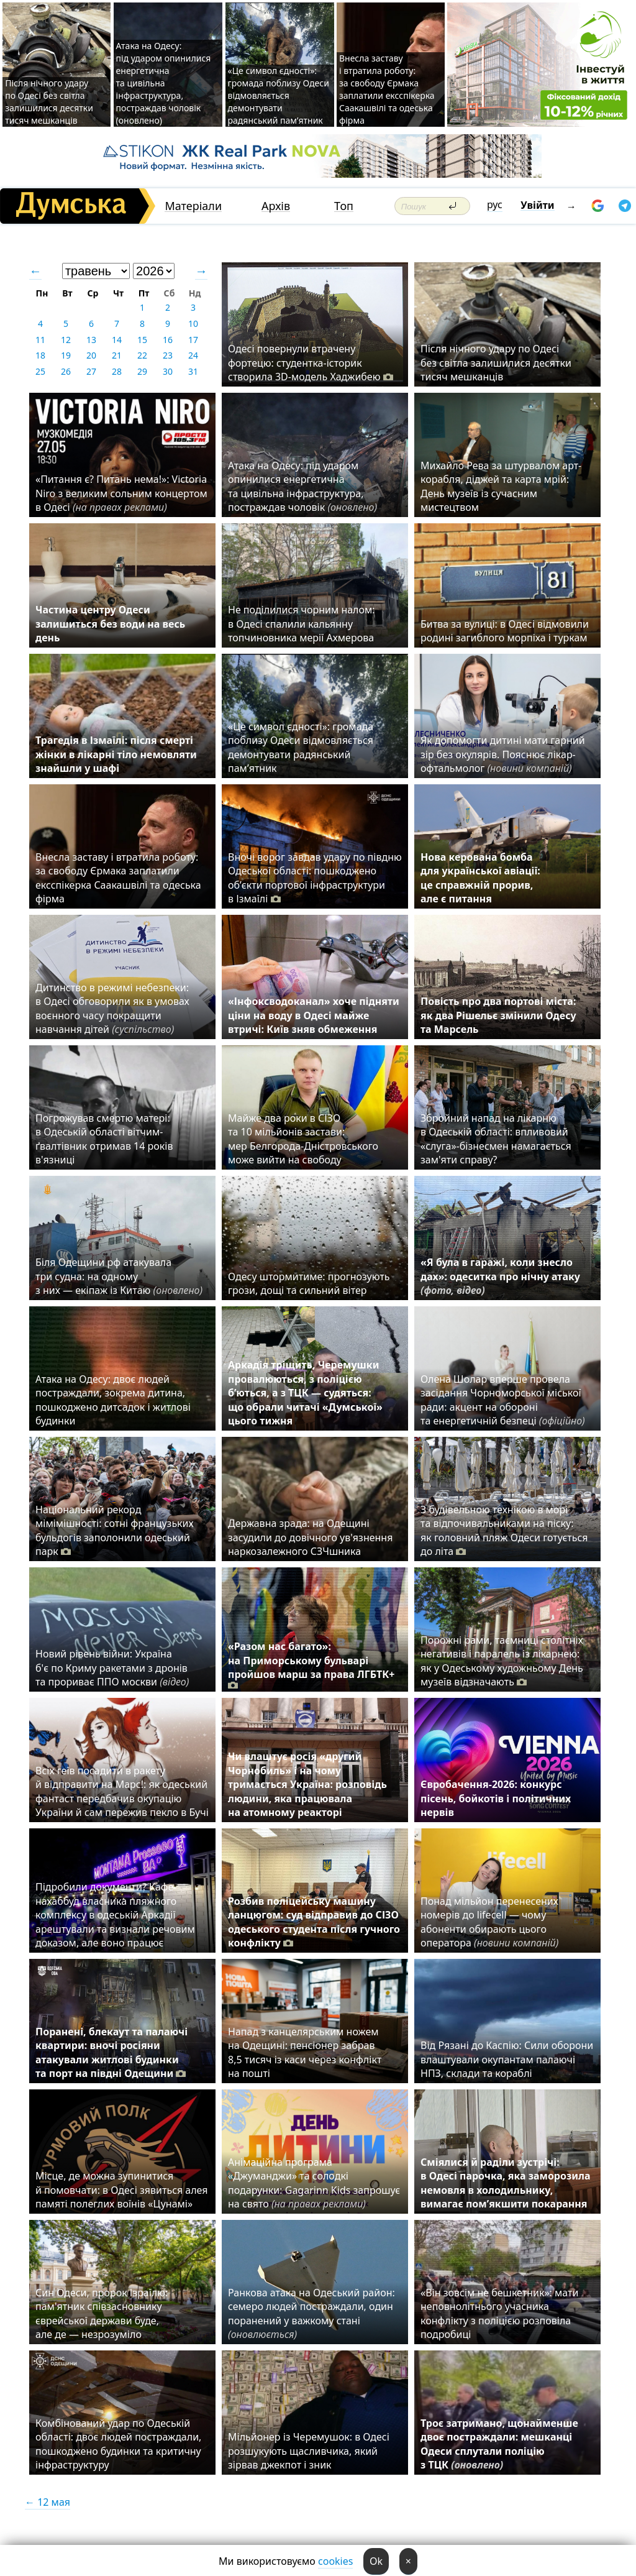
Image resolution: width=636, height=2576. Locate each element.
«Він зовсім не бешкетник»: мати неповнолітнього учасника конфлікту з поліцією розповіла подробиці (499, 2313)
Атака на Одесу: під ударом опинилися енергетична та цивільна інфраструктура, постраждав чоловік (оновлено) (163, 83)
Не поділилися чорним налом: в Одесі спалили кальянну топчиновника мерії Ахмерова (301, 623)
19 (66, 355)
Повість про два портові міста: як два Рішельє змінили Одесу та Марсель (498, 1015)
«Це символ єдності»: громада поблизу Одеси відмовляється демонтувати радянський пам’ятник (278, 95)
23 (168, 355)
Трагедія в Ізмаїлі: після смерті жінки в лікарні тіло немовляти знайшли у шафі (116, 754)
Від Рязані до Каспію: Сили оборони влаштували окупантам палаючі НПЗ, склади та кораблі (506, 2059)
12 (66, 340)
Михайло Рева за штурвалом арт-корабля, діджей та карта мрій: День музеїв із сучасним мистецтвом (500, 486)
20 (91, 355)
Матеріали (193, 206)
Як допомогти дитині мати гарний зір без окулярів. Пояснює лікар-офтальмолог (502, 754)
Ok (376, 2561)
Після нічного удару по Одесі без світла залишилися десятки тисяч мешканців (49, 101)
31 (193, 371)
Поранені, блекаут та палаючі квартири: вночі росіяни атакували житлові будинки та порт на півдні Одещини (111, 2052)
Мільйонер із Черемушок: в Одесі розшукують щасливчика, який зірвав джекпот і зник (308, 2451)
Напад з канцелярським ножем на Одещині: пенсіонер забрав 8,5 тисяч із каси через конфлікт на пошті (304, 2052)
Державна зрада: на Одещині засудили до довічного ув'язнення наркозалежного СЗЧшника (310, 1537)
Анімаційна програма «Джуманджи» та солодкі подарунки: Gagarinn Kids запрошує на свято (314, 2183)
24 (193, 355)
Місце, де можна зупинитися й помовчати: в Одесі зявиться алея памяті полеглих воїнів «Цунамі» (121, 2190)
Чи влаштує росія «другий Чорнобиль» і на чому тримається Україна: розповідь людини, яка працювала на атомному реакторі (307, 1784)
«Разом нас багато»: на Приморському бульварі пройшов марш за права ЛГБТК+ (311, 1665)
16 (168, 340)
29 (142, 371)
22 (142, 355)
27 (91, 371)
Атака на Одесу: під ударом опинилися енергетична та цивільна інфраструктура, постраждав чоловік (302, 486)
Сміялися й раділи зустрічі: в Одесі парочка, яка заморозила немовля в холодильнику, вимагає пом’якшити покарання (505, 2183)
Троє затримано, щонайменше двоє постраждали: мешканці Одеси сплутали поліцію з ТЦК (499, 2444)
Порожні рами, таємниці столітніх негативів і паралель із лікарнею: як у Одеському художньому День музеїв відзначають (501, 1661)
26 (66, 371)
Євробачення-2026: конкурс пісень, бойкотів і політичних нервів (495, 1798)
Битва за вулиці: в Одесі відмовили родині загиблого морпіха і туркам (504, 630)
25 (40, 371)
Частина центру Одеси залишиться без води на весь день (110, 623)
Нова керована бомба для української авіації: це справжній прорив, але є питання (480, 877)
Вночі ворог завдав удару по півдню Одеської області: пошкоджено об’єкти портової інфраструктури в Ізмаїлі (315, 877)
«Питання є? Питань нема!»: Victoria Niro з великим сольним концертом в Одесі (121, 493)
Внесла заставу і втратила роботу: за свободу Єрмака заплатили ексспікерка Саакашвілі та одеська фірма (387, 89)
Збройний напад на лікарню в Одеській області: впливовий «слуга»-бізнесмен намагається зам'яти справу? (495, 1139)
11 (40, 340)
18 (40, 355)
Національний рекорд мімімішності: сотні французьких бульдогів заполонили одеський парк (114, 1530)
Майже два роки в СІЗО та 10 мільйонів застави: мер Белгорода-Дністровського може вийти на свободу (303, 1139)
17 (193, 340)
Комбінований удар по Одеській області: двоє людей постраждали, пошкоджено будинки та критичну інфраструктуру (118, 2444)
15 (142, 340)
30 (168, 371)
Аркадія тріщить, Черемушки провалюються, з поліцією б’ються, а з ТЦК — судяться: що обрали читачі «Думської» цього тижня (305, 1393)
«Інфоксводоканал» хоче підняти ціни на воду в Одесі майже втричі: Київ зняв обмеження (313, 1015)
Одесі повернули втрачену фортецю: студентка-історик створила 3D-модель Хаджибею (310, 362)
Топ (343, 206)
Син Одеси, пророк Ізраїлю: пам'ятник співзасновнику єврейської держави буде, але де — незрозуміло (101, 2313)
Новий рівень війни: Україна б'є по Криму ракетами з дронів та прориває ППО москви (112, 1668)
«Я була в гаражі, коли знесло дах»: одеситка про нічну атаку (500, 1276)
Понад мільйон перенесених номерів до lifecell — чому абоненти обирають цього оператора (489, 1922)
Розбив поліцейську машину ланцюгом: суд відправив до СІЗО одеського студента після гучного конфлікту (314, 1922)
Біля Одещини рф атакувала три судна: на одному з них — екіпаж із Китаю (118, 1276)
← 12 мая (47, 2502)
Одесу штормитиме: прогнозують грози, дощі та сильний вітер (309, 1283)
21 (117, 355)
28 (117, 371)
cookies (335, 2561)
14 (117, 340)
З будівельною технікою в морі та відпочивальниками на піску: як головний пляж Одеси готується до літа (504, 1530)
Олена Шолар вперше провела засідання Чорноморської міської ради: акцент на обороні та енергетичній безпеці (502, 1400)
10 (193, 323)
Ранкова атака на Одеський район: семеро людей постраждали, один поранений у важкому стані (311, 2313)
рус (494, 204)
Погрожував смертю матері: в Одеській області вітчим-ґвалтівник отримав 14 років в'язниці (104, 1139)
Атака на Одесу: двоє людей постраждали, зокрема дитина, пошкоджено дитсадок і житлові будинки (113, 1400)
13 (91, 340)
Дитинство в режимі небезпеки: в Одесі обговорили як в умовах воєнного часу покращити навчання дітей (112, 1008)
